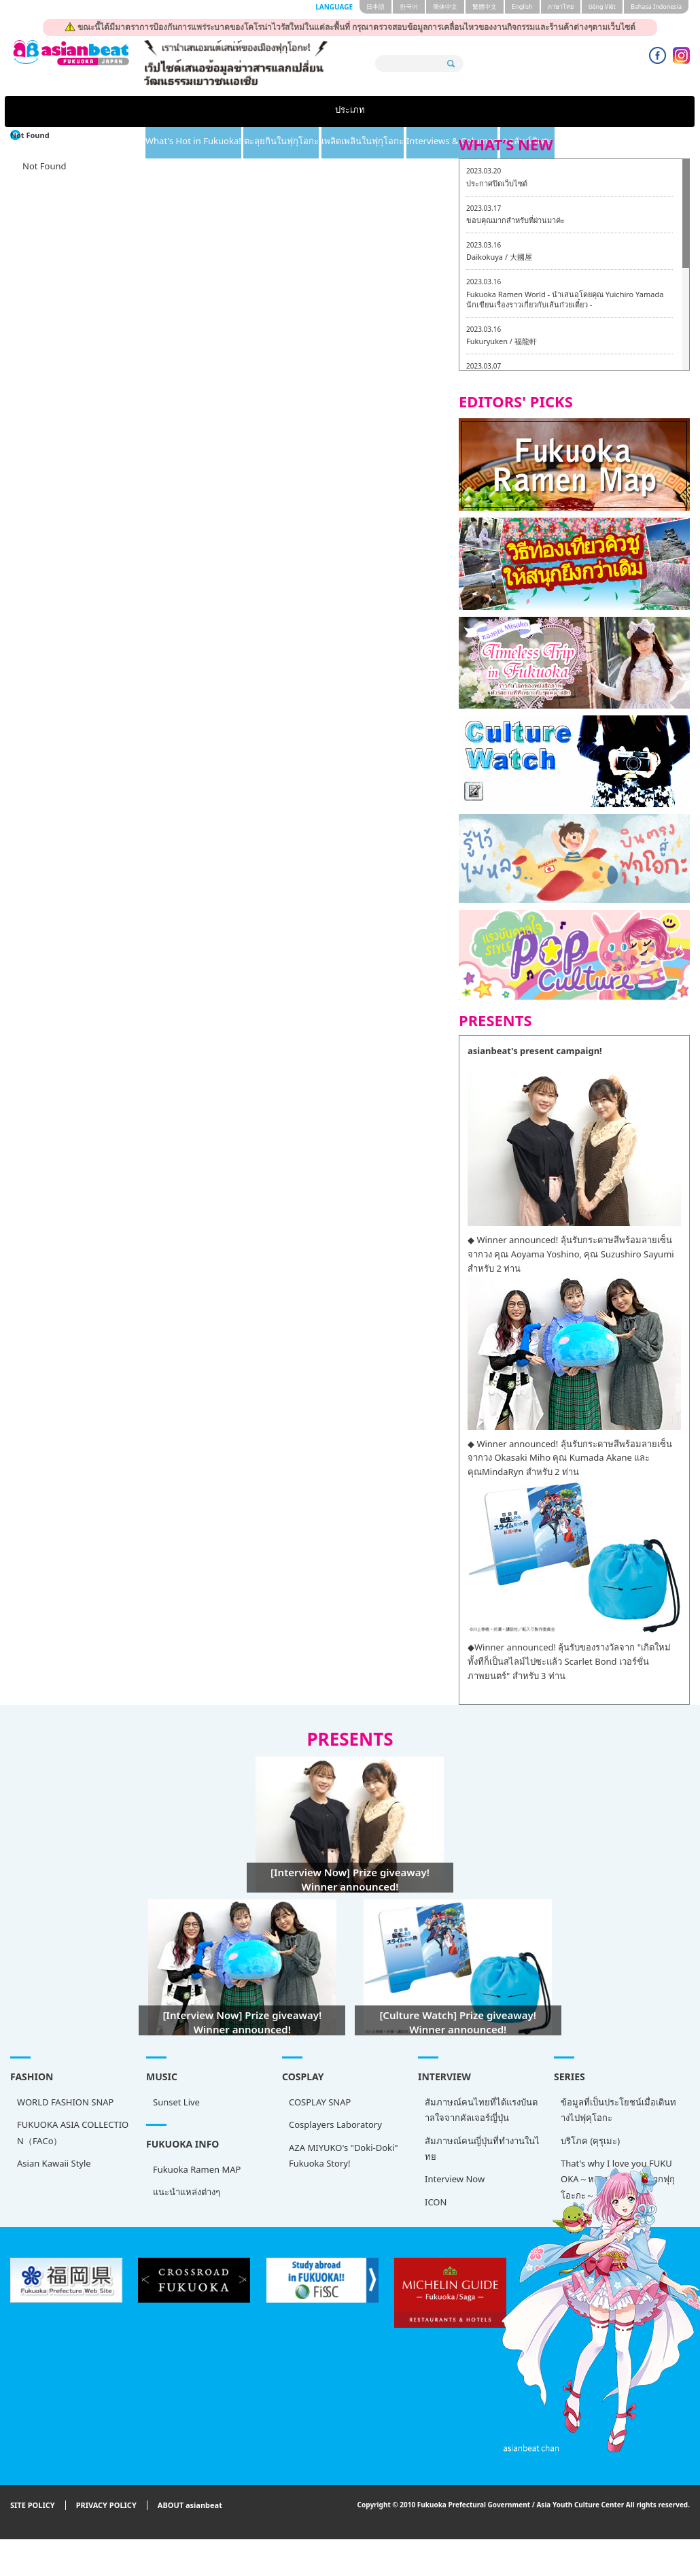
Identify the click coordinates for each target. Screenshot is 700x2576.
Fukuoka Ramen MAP (197, 2169)
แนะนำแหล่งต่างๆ (186, 2192)
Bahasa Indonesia (656, 6)
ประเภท (54, 111)
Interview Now (455, 2179)
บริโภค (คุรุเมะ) (590, 2141)
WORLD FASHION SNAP (65, 2102)
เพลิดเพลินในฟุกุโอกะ (410, 111)
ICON (436, 2202)
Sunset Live (176, 2102)
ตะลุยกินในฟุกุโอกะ (295, 111)
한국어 (409, 6)
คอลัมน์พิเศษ (645, 111)
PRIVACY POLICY (106, 2506)
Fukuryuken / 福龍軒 (501, 341)
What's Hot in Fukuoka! (169, 111)
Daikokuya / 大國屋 (499, 257)
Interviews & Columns (536, 111)
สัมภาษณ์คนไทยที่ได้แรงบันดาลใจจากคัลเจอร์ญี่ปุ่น (481, 2110)
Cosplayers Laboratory (335, 2124)
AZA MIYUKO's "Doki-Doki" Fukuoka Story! (343, 2155)
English (522, 6)
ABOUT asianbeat (190, 2506)
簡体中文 (445, 6)
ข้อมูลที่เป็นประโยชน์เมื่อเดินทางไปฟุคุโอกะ (618, 2110)
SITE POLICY (32, 2506)
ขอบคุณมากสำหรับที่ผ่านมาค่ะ (515, 220)
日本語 (375, 6)
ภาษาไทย (561, 6)
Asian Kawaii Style (54, 2163)
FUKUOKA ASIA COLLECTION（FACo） (72, 2132)
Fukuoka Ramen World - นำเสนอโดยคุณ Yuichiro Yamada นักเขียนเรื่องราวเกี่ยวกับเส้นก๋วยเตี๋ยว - (564, 299)
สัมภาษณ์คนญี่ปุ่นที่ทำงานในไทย (482, 2149)
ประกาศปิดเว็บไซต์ (496, 183)
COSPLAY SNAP (320, 2102)
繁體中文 (484, 6)
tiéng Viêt (602, 6)
